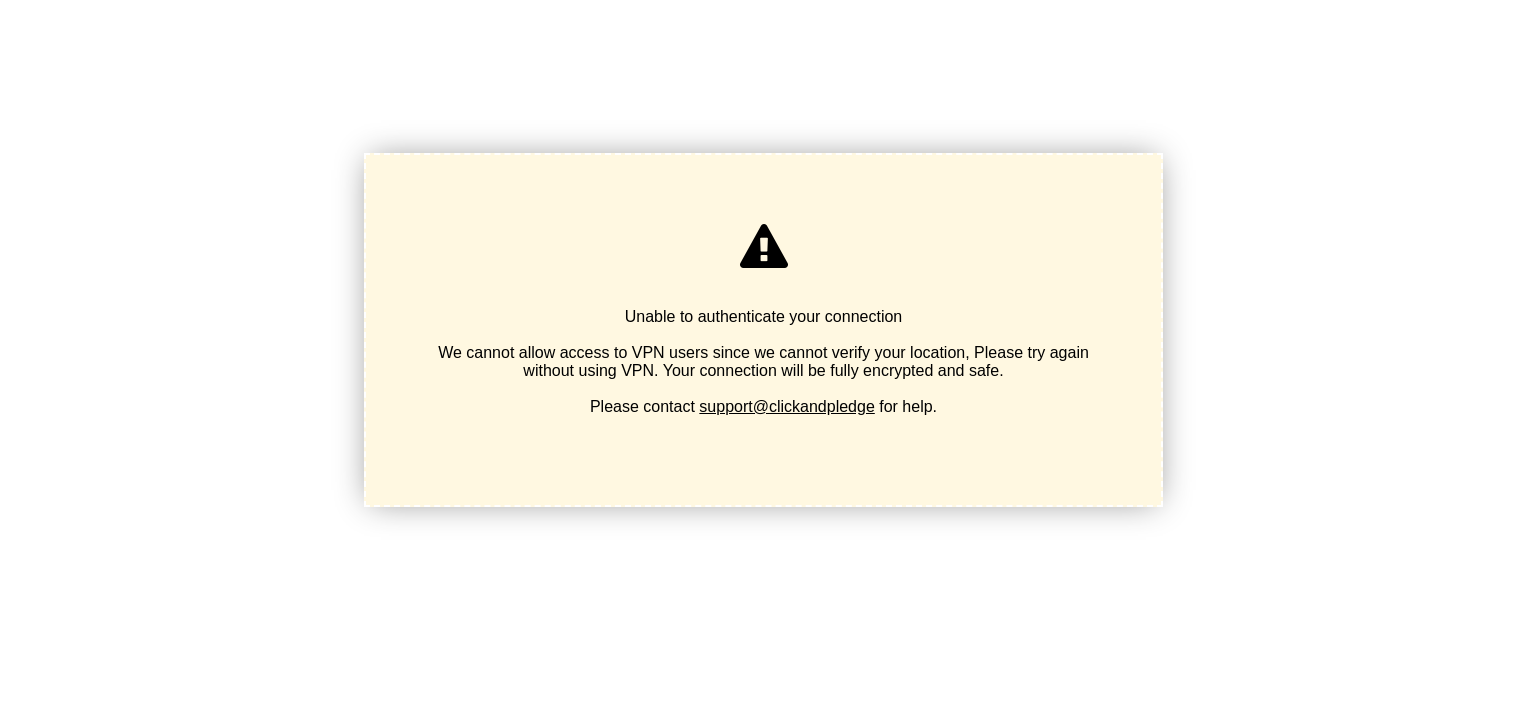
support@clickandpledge (786, 406)
